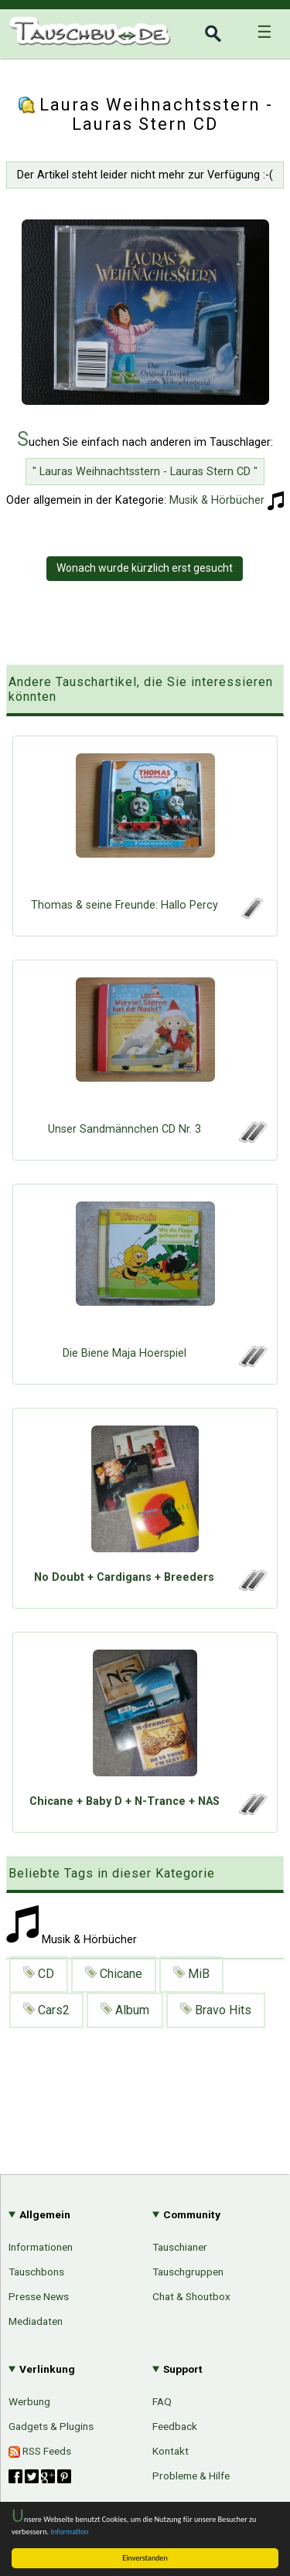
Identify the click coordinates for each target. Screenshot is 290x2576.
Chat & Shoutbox (191, 2296)
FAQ (162, 2401)
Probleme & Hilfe (191, 2475)
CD (38, 1973)
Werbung (29, 2401)
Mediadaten (36, 2321)
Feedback (174, 2426)
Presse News (39, 2296)
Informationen (41, 2247)
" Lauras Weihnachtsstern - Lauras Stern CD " (145, 471)
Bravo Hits (215, 2010)
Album (125, 2010)
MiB (191, 1973)
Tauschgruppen (187, 2271)
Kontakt (170, 2451)
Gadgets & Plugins (51, 2426)
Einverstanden (145, 2558)
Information (70, 2532)
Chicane (113, 1973)
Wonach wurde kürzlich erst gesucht (144, 568)
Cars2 (46, 2010)
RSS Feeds (40, 2451)
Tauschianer (179, 2247)
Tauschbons (36, 2271)
